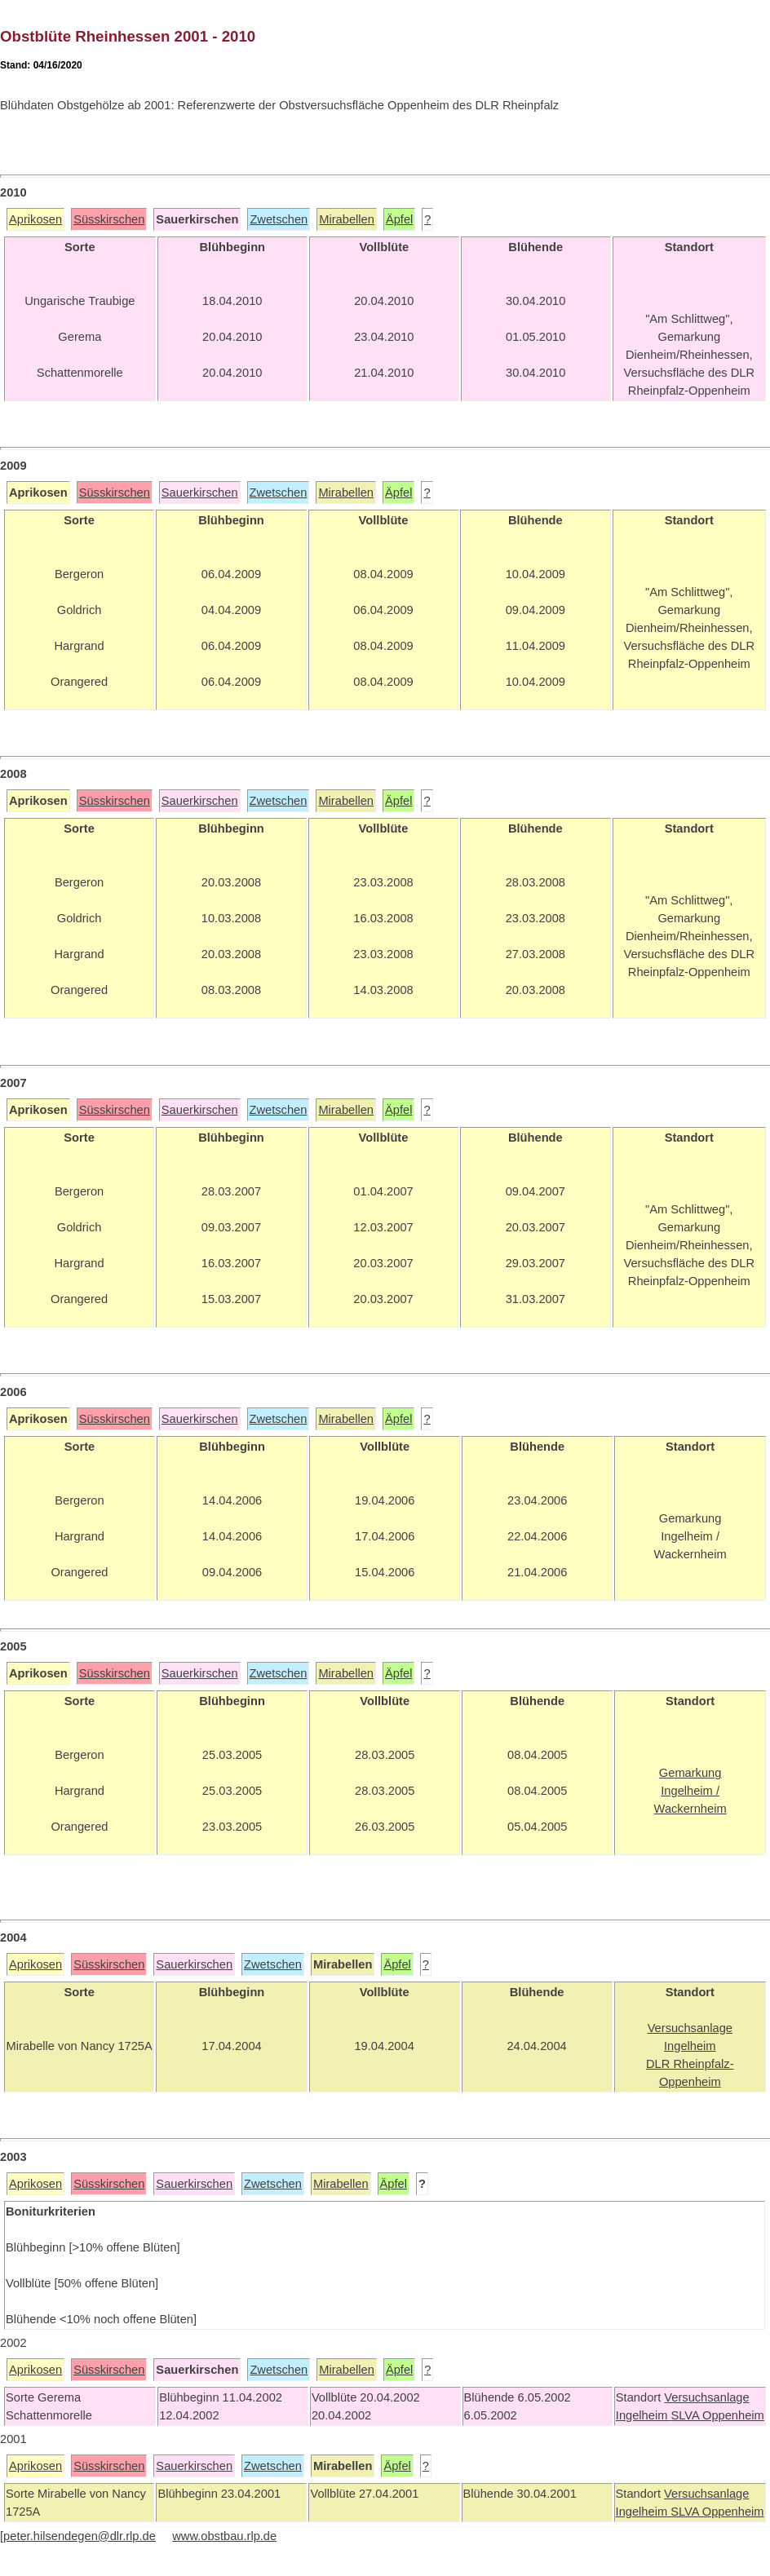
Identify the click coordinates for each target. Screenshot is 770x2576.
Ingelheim (643, 2415)
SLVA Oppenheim (716, 2415)
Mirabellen (346, 219)
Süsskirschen (108, 219)
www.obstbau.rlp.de (224, 2536)
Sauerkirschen (200, 492)
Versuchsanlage (706, 2397)
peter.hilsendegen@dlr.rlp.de (79, 2536)
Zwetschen (279, 219)
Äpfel (399, 219)
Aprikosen (35, 219)
